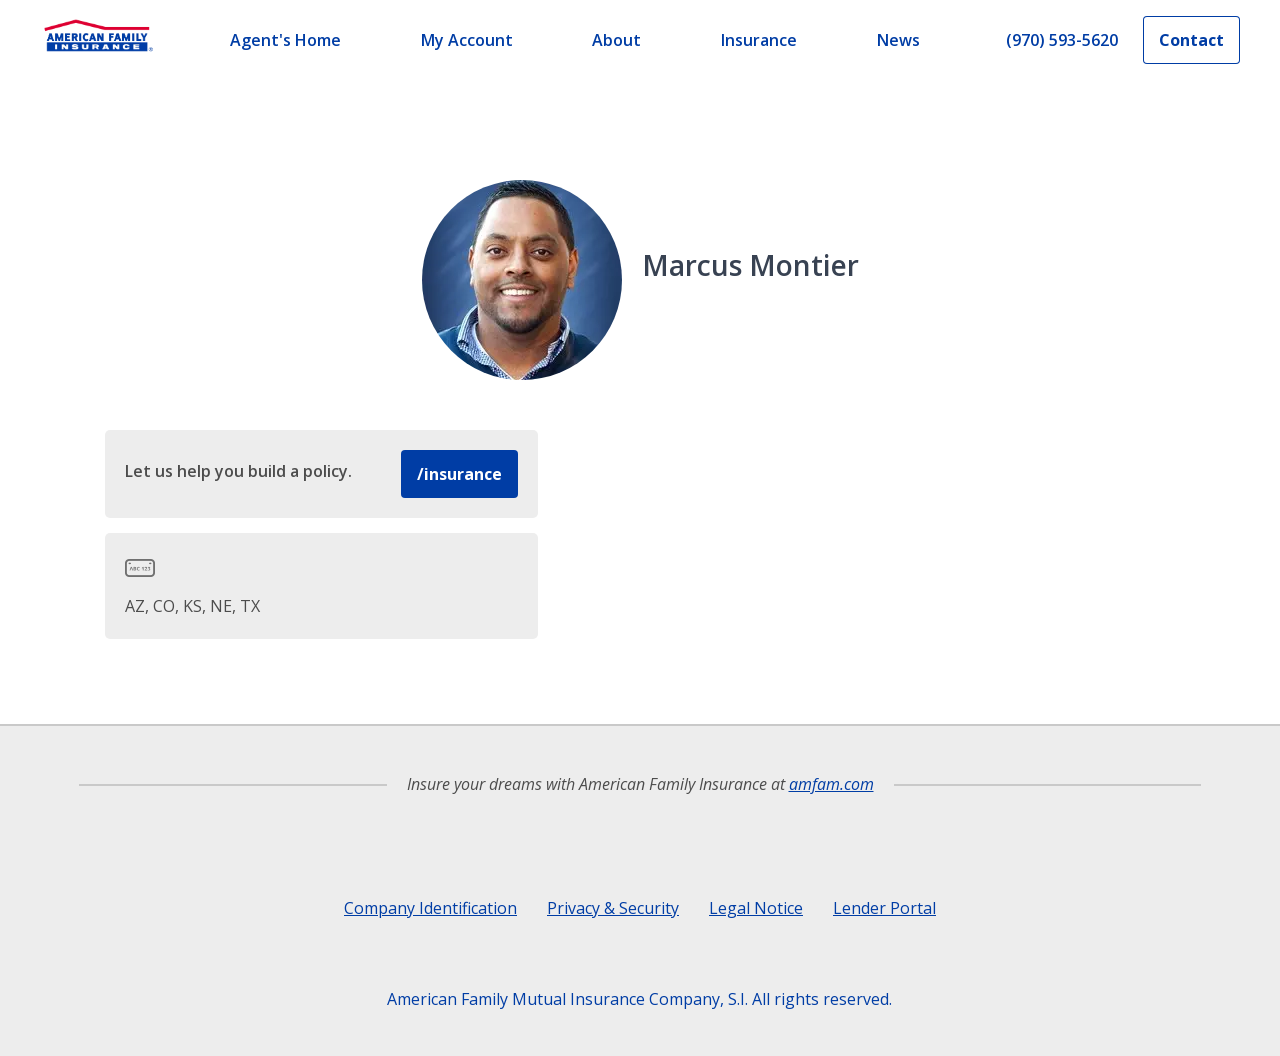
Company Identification (430, 908)
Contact (1191, 40)
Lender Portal (884, 908)
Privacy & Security (613, 908)
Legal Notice (756, 908)
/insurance (459, 474)
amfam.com (831, 784)
